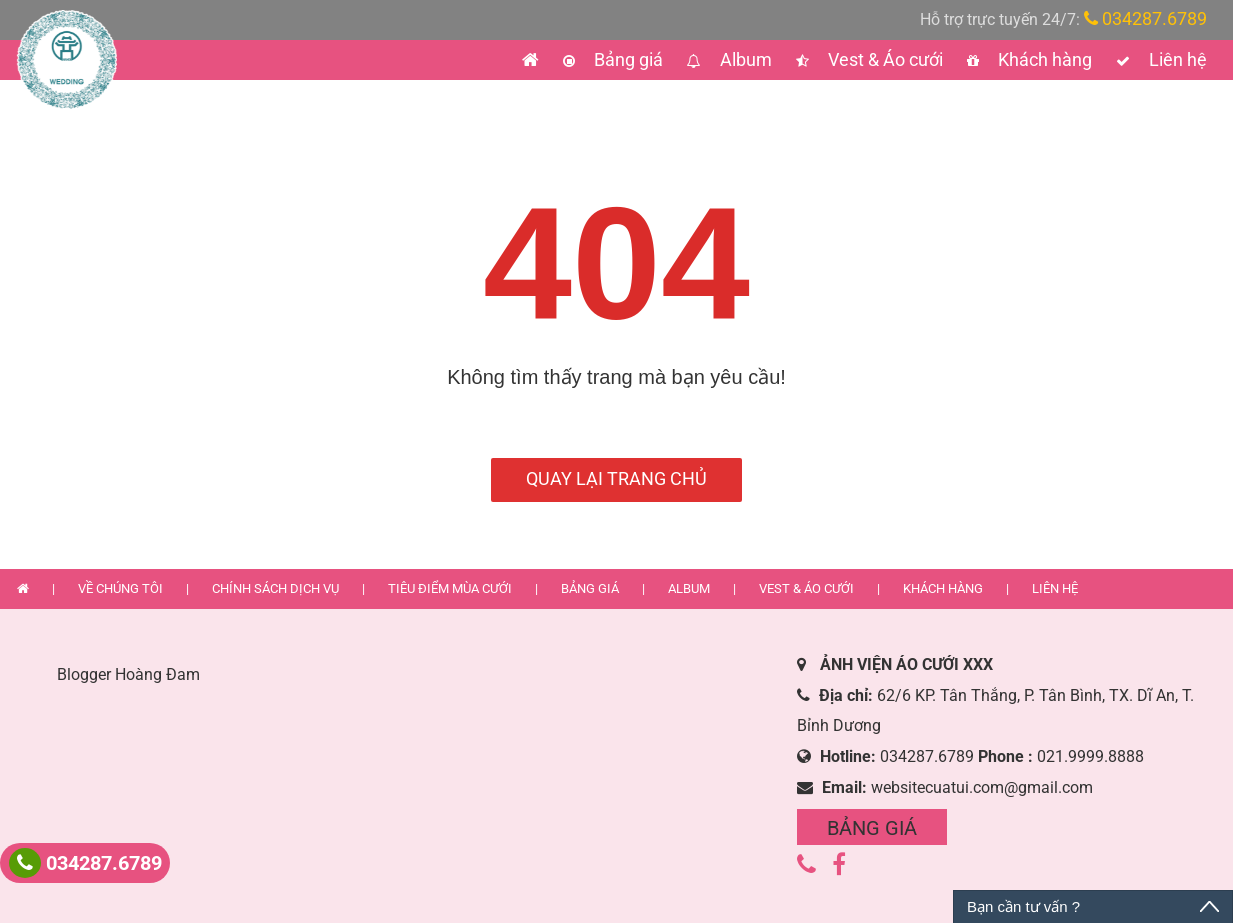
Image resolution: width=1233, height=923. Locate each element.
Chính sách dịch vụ (277, 588)
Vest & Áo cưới (883, 59)
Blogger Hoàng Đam (128, 674)
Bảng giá (626, 59)
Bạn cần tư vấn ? (1023, 906)
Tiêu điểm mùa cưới (451, 588)
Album (744, 59)
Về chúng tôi (122, 588)
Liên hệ (1176, 59)
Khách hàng (1043, 59)
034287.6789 (1145, 18)
